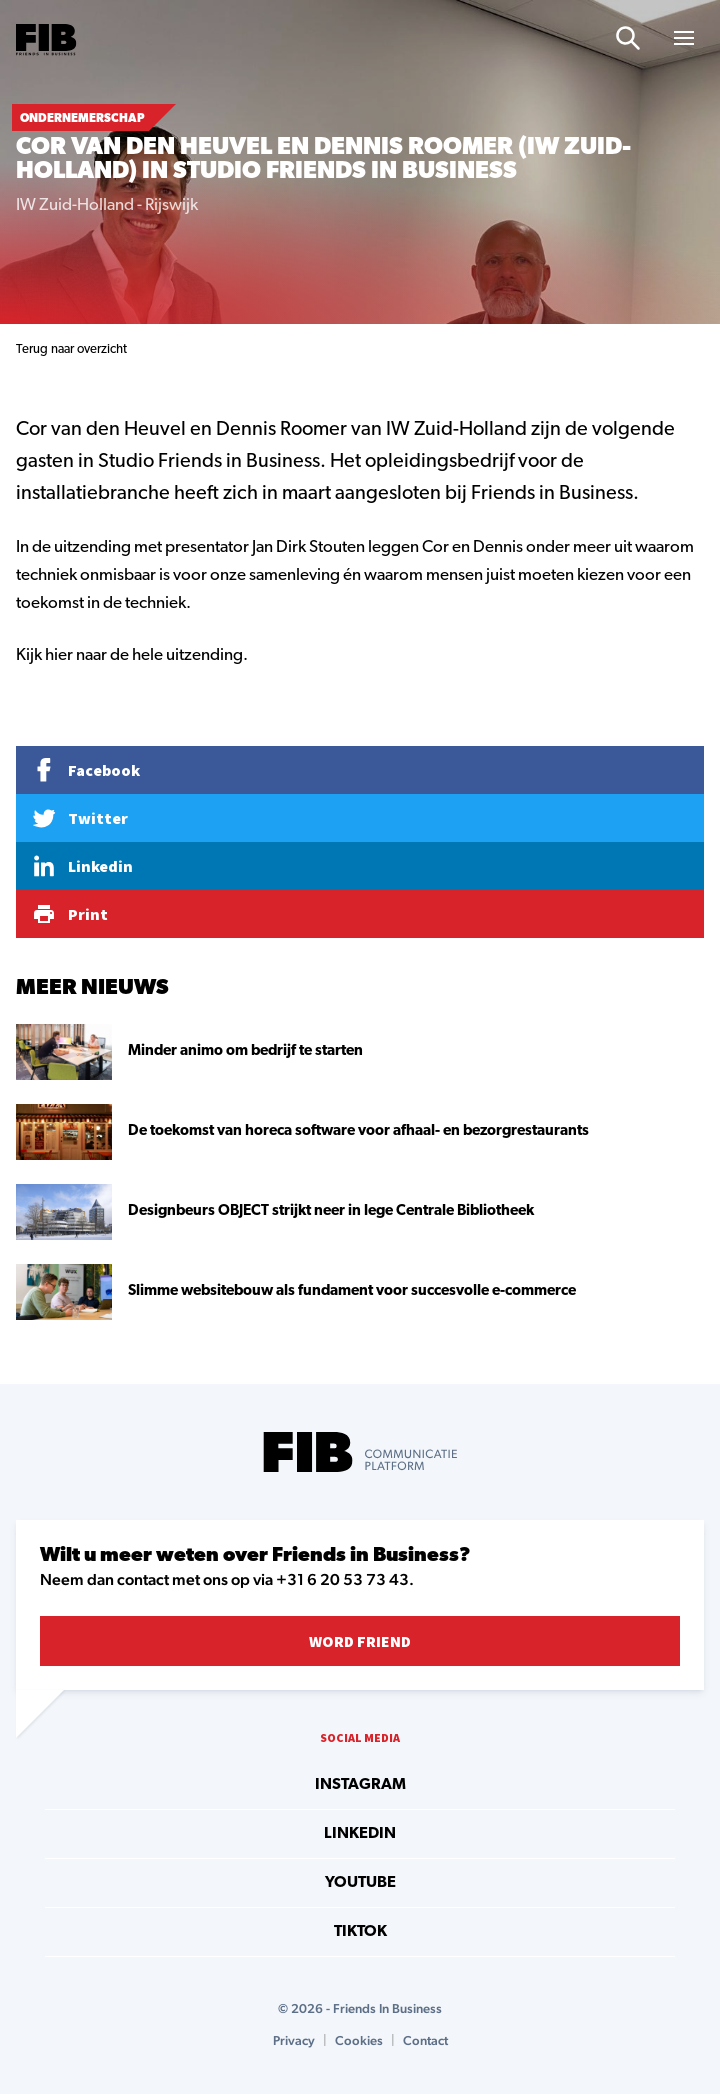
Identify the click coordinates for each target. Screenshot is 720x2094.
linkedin (360, 1834)
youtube (360, 1883)
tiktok (360, 1932)
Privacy (294, 2040)
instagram (360, 1785)
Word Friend (360, 1641)
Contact (425, 2040)
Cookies (359, 2040)
